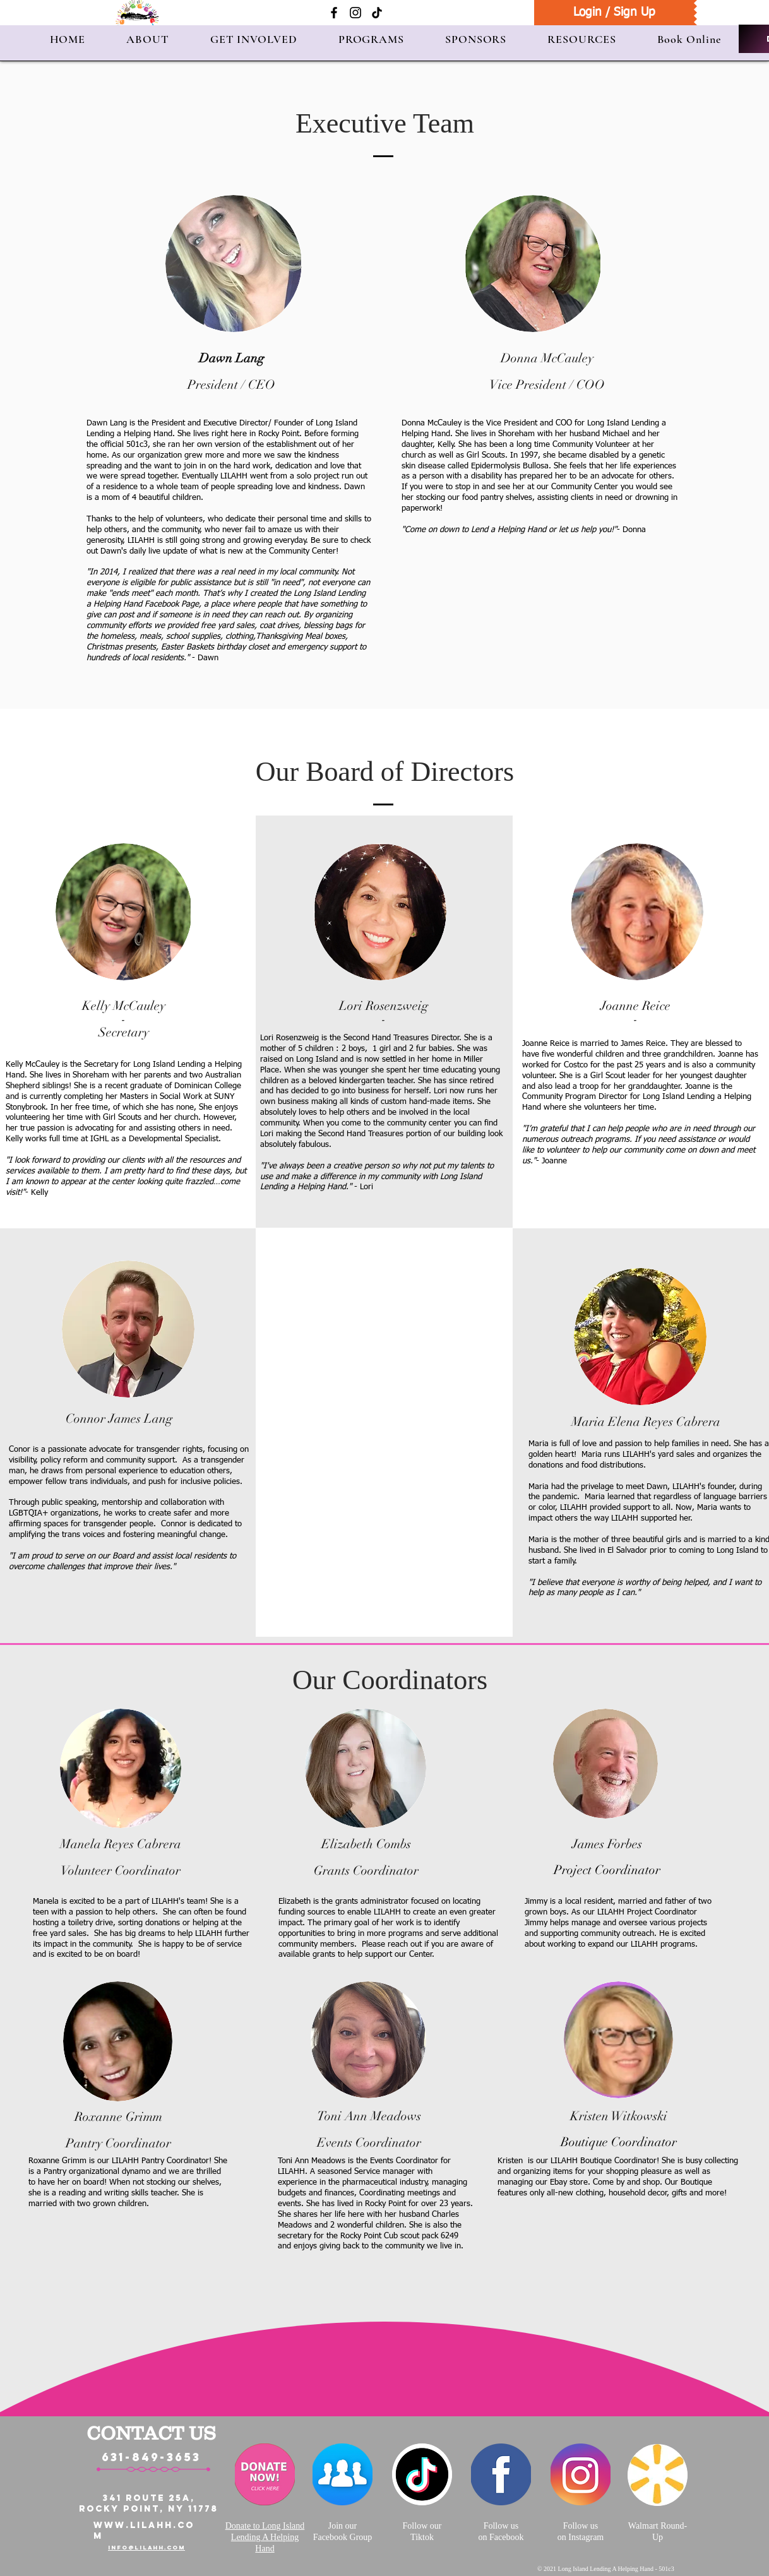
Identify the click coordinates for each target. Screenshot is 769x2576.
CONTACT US (151, 2433)
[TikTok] (376, 12)
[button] (148, 39)
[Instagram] (355, 12)
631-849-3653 (151, 2457)
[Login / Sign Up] (614, 12)
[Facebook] (334, 12)
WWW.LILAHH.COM (143, 2530)
